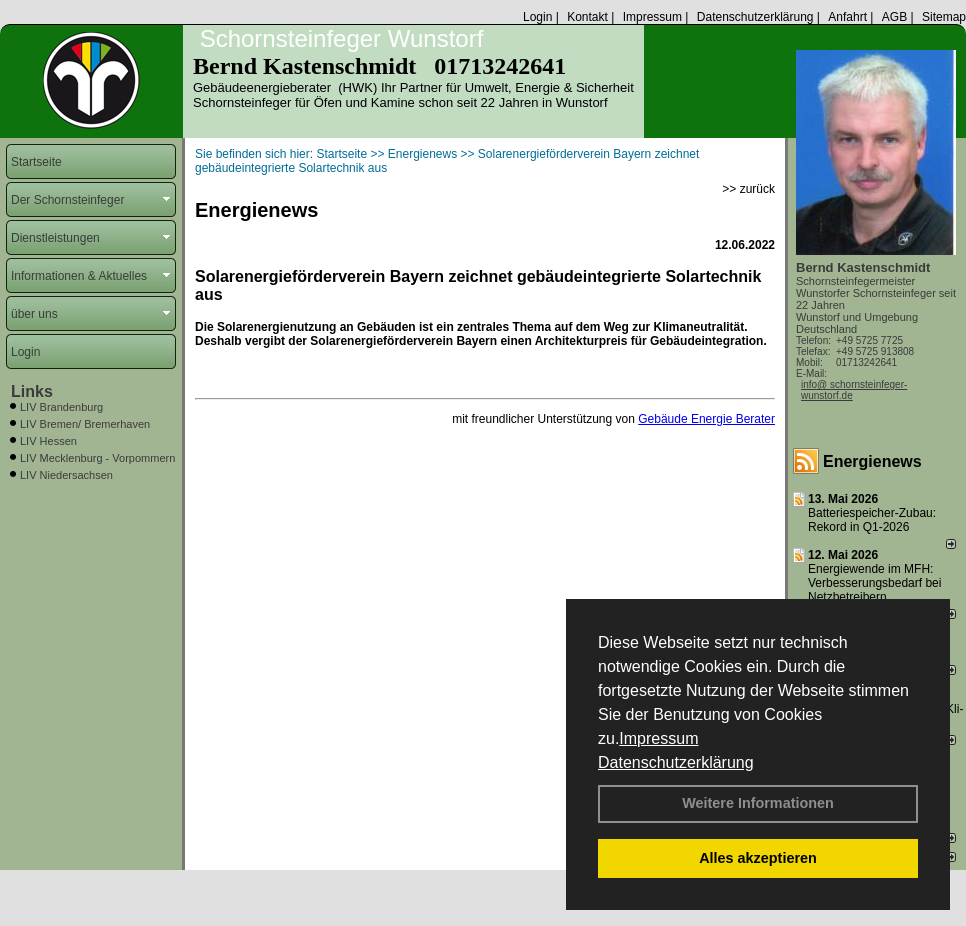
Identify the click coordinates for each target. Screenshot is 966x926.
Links (32, 391)
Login (537, 17)
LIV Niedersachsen (66, 475)
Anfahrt (847, 17)
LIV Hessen (48, 441)
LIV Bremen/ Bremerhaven (85, 424)
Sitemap (944, 17)
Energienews (872, 461)
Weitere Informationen (758, 803)
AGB (894, 17)
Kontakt (587, 17)
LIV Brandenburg (61, 407)
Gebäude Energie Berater (706, 419)
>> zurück (748, 189)
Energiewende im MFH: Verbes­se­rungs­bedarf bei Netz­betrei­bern (874, 583)
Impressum (658, 738)
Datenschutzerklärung (676, 762)
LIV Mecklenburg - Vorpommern (97, 458)
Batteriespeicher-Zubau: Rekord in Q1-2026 (872, 520)
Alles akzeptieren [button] (758, 858)
